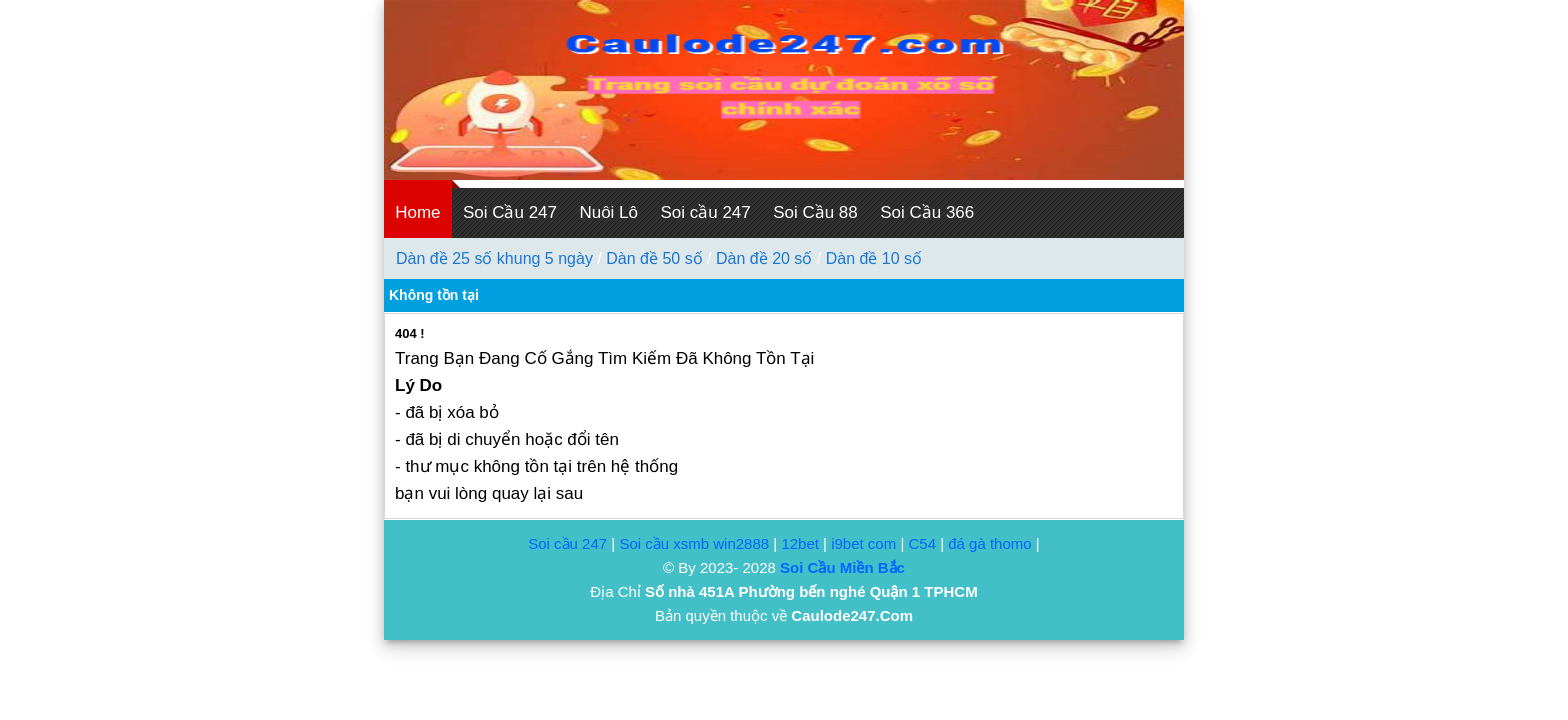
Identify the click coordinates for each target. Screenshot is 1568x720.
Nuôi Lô (608, 212)
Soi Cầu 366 (927, 212)
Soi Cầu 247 (510, 212)
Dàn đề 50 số (654, 258)
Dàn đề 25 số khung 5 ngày (494, 258)
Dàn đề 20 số (764, 258)
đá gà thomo (989, 543)
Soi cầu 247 (705, 212)
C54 (922, 543)
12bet (800, 543)
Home (417, 212)
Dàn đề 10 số (874, 258)
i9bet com (863, 543)
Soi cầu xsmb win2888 (694, 543)
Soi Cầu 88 (815, 212)
